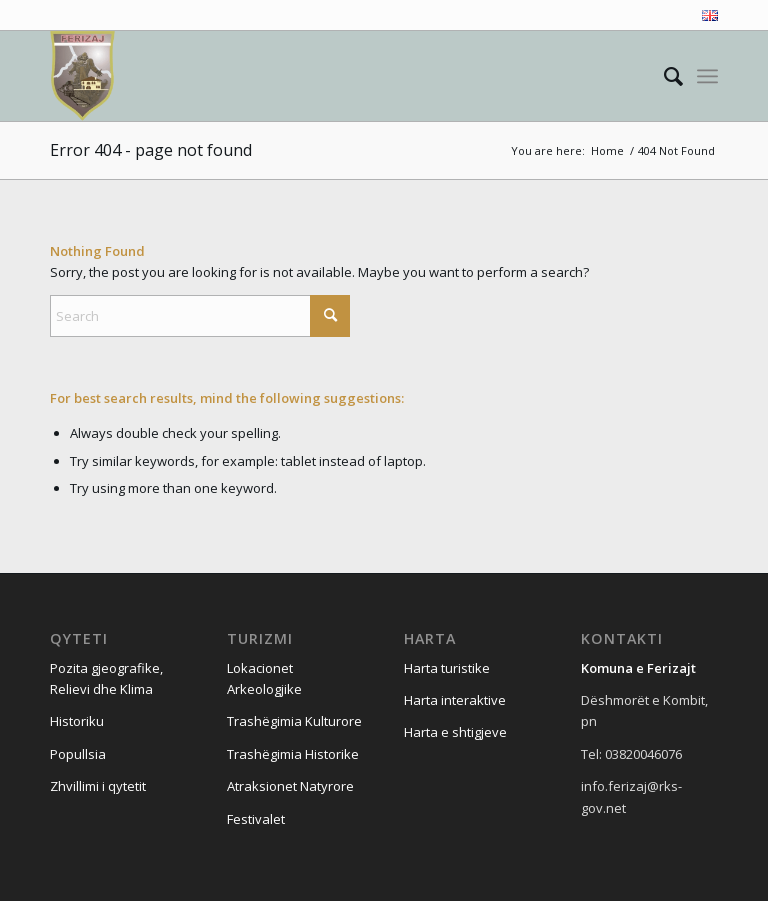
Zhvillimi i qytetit (98, 786)
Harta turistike (447, 668)
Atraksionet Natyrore (290, 786)
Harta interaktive (455, 700)
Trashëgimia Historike (293, 754)
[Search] (663, 76)
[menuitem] (705, 16)
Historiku (77, 721)
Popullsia (78, 754)
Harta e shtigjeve (455, 732)
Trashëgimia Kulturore (294, 721)
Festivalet (256, 819)
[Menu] (707, 76)
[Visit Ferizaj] (82, 76)
